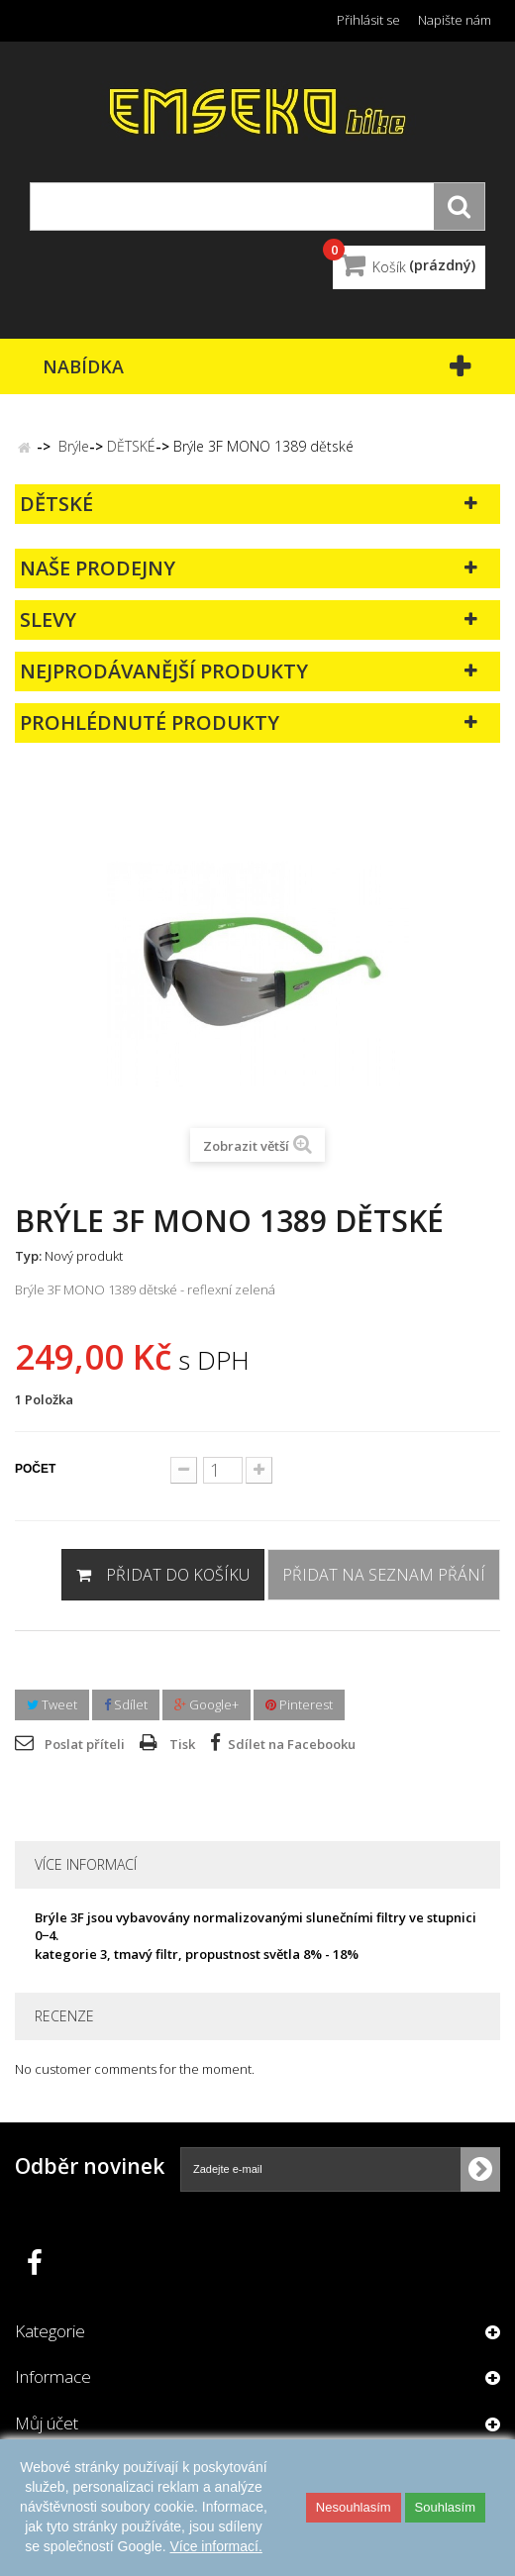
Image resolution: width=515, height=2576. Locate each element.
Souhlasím (445, 2507)
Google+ (206, 1704)
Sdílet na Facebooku (292, 1744)
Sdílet (126, 1704)
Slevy (48, 619)
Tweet (52, 1704)
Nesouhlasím (353, 2507)
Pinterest (299, 1704)
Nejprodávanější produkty (164, 671)
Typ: (28, 1256)
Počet (35, 1469)
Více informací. (215, 2546)
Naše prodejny (97, 568)
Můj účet (46, 2423)
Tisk (182, 1744)
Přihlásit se (368, 20)
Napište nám (454, 20)
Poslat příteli (85, 1744)
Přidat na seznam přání (383, 1575)
